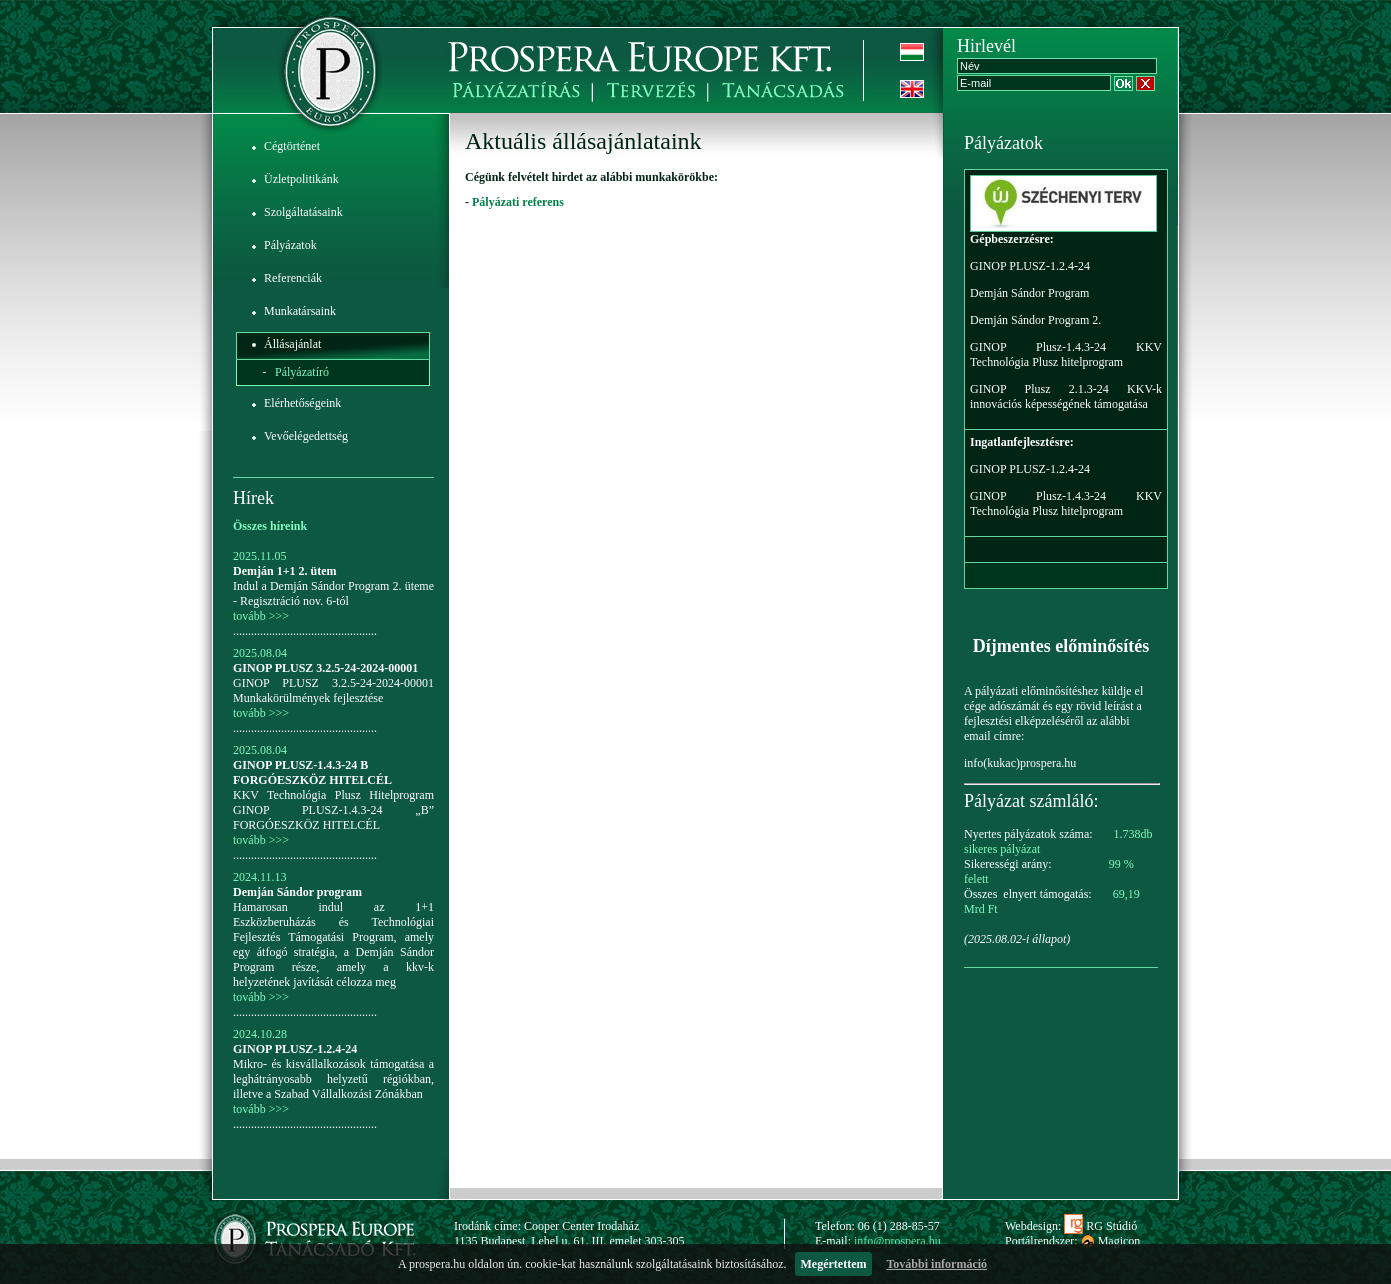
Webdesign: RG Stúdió (1071, 1226)
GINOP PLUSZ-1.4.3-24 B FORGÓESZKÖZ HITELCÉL (312, 772)
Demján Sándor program (297, 892)
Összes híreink (270, 526)
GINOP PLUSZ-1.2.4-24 (295, 1049)
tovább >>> (261, 616)
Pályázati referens (518, 202)
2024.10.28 (260, 1034)
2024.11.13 (260, 877)
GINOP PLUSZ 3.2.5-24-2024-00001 (325, 668)
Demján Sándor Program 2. (1035, 320)
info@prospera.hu (897, 1241)
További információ (936, 1264)
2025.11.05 (260, 556)
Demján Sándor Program (1029, 293)
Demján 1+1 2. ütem (285, 571)
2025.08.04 (260, 653)
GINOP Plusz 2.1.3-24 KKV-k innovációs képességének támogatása (1066, 396)
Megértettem (834, 1264)
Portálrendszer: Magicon (1072, 1241)
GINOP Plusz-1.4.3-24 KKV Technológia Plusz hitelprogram (1066, 354)
